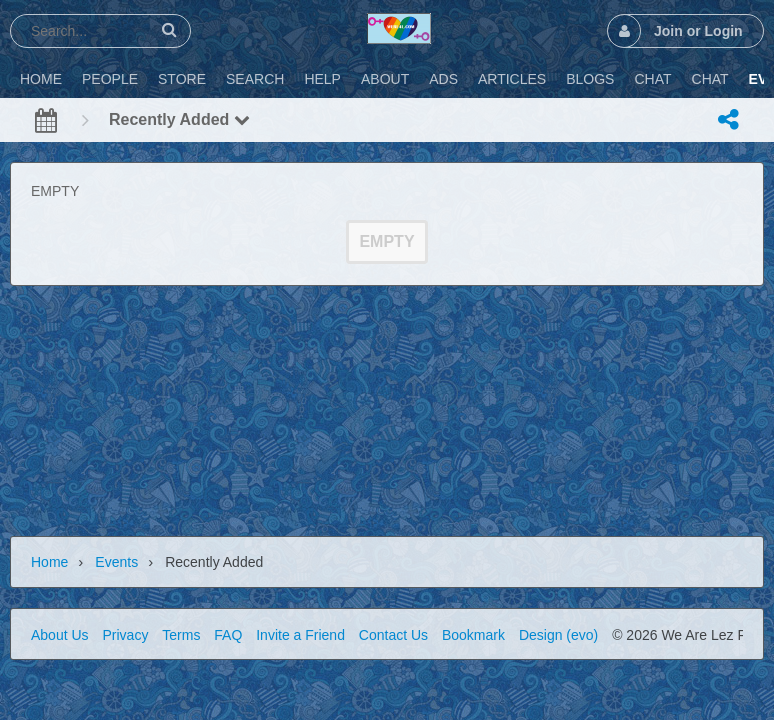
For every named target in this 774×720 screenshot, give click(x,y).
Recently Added (179, 119)
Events (116, 562)
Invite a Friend (300, 635)
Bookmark (473, 635)
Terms (181, 635)
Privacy (125, 635)
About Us (60, 635)
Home (49, 562)
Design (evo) (558, 635)
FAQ (228, 635)
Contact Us (393, 635)
